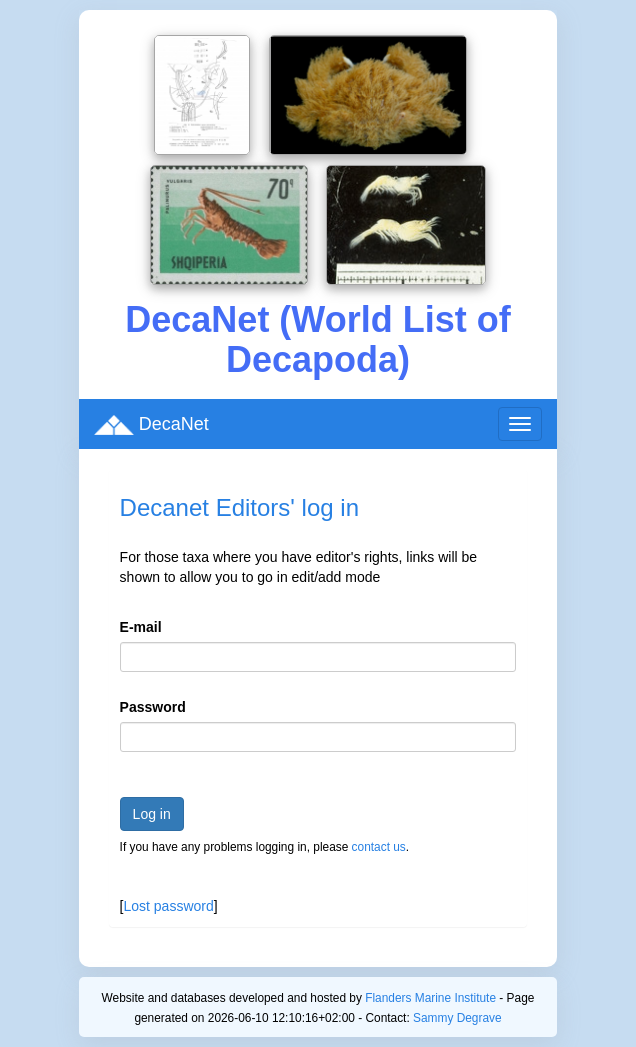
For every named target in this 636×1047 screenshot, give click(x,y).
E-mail (141, 627)
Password (153, 707)
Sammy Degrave (457, 1018)
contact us (379, 847)
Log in (152, 814)
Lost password (168, 906)
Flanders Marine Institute (430, 998)
